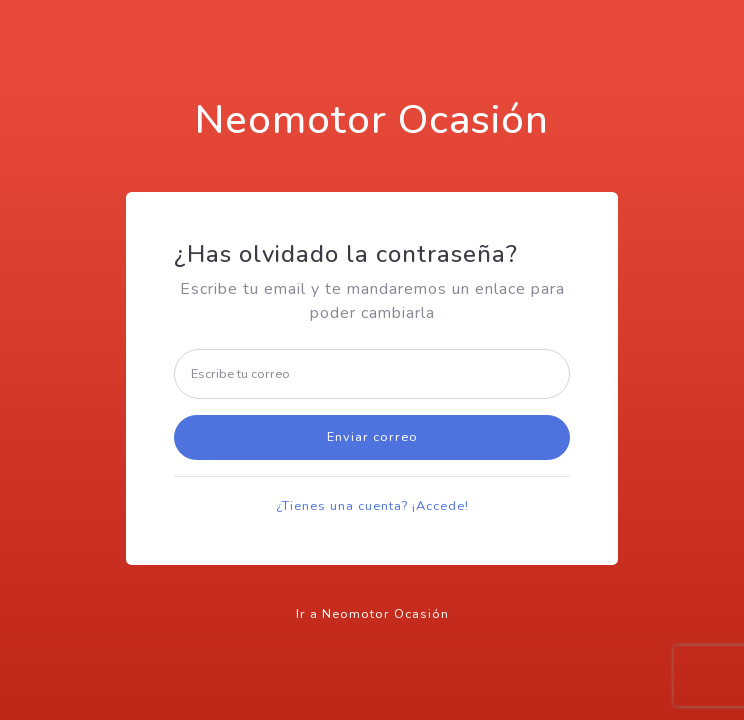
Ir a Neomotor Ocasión (372, 614)
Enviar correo (372, 437)
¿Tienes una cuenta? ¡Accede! (372, 506)
